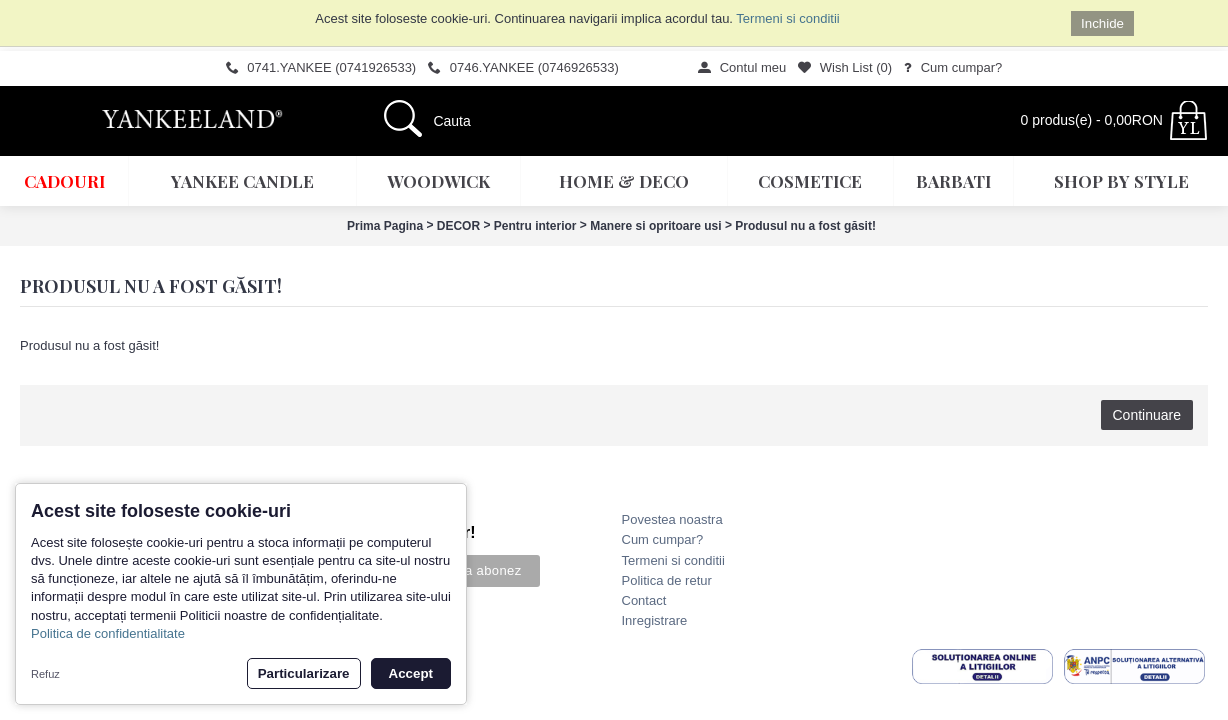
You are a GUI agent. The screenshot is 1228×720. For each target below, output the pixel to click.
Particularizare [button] (304, 673)
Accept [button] (411, 673)
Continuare (1147, 415)
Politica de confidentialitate (108, 633)
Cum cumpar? (663, 539)
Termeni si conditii (787, 18)
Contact (644, 600)
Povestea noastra (672, 519)
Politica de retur (667, 580)
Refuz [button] (45, 674)
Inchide (1102, 23)
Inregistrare (655, 620)
